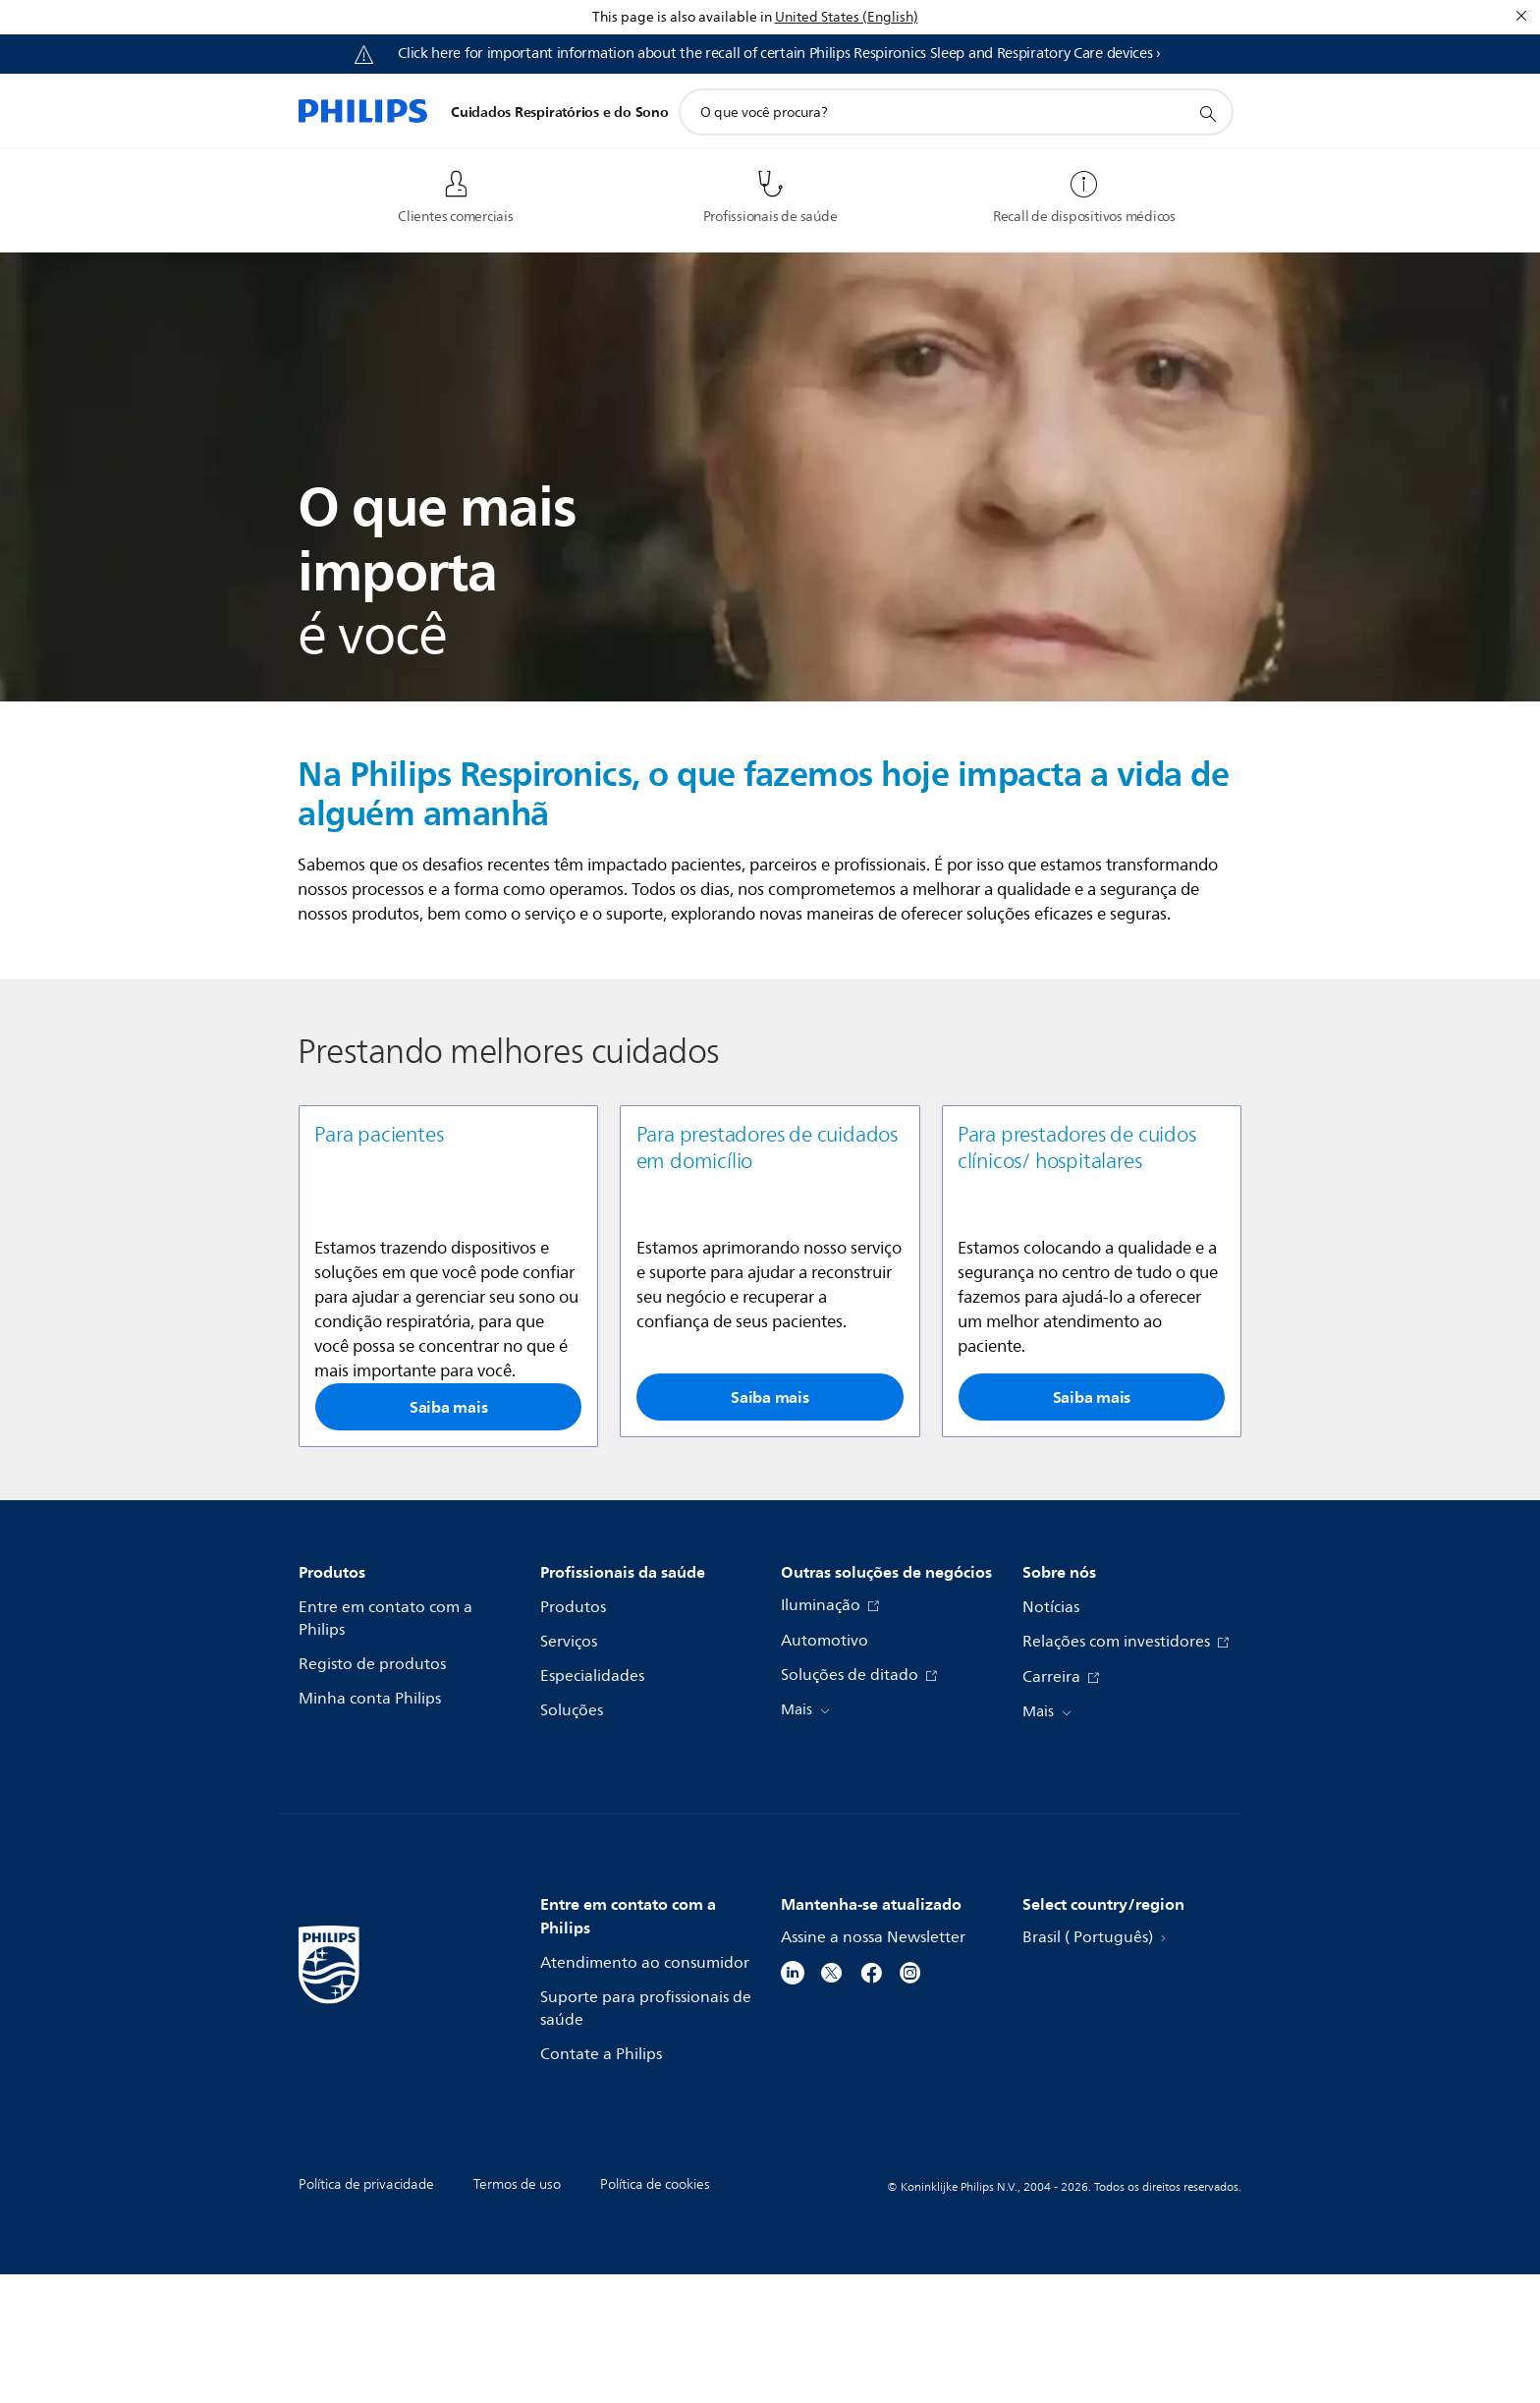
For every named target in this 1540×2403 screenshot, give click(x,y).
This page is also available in (682, 17)
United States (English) (846, 17)
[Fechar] (1521, 16)
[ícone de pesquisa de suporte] (1207, 113)
